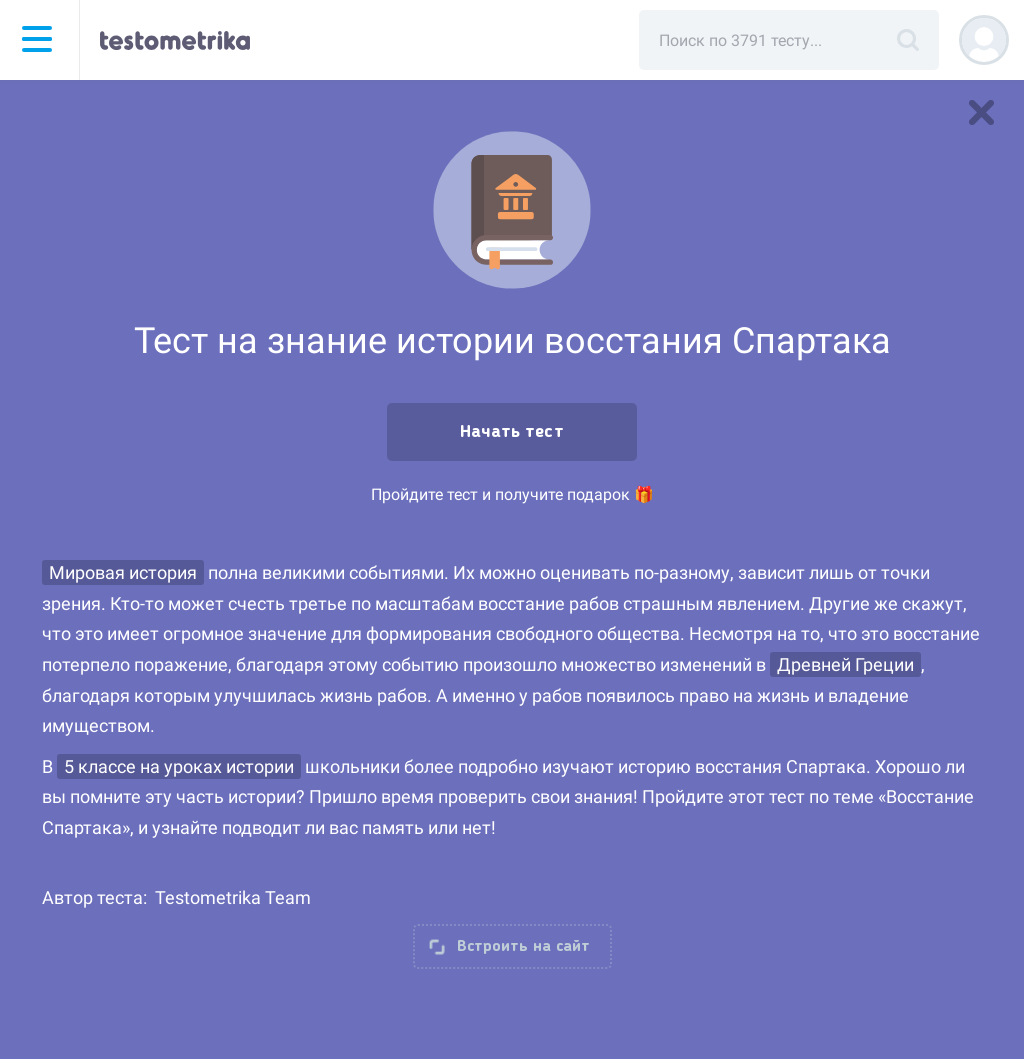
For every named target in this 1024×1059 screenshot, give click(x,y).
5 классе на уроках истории (179, 766)
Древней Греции (845, 664)
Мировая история (123, 572)
